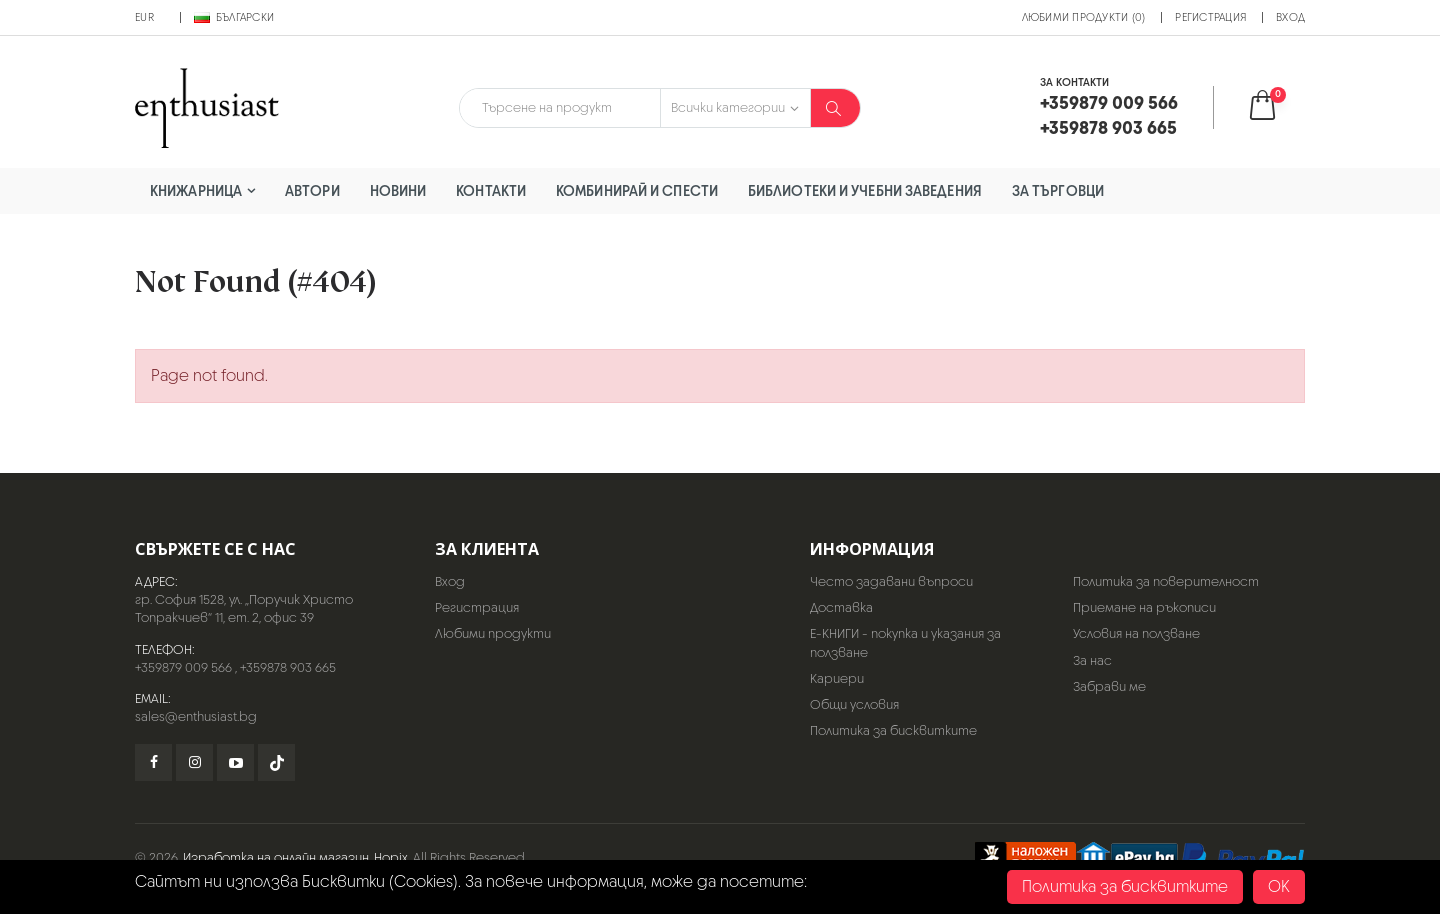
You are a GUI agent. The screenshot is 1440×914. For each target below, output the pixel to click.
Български (234, 17)
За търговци (1058, 190)
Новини (398, 190)
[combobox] (560, 108)
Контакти (491, 190)
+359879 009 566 (183, 667)
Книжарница (196, 190)
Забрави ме (1109, 686)
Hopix (391, 857)
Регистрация (1210, 17)
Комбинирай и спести (637, 190)
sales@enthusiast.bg (196, 716)
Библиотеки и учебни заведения (865, 190)
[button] (1275, 107)
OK (1279, 886)
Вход (1290, 17)
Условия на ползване (1136, 633)
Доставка (841, 607)
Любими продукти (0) (1084, 17)
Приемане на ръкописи (1144, 607)
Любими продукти (493, 633)
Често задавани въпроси (891, 581)
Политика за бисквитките (893, 730)
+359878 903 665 (288, 667)
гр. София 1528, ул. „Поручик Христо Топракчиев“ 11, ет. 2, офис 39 (244, 608)
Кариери (837, 678)
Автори (312, 190)
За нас (1092, 660)
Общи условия (854, 704)
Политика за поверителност (1166, 581)
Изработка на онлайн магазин (276, 857)
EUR (144, 17)
